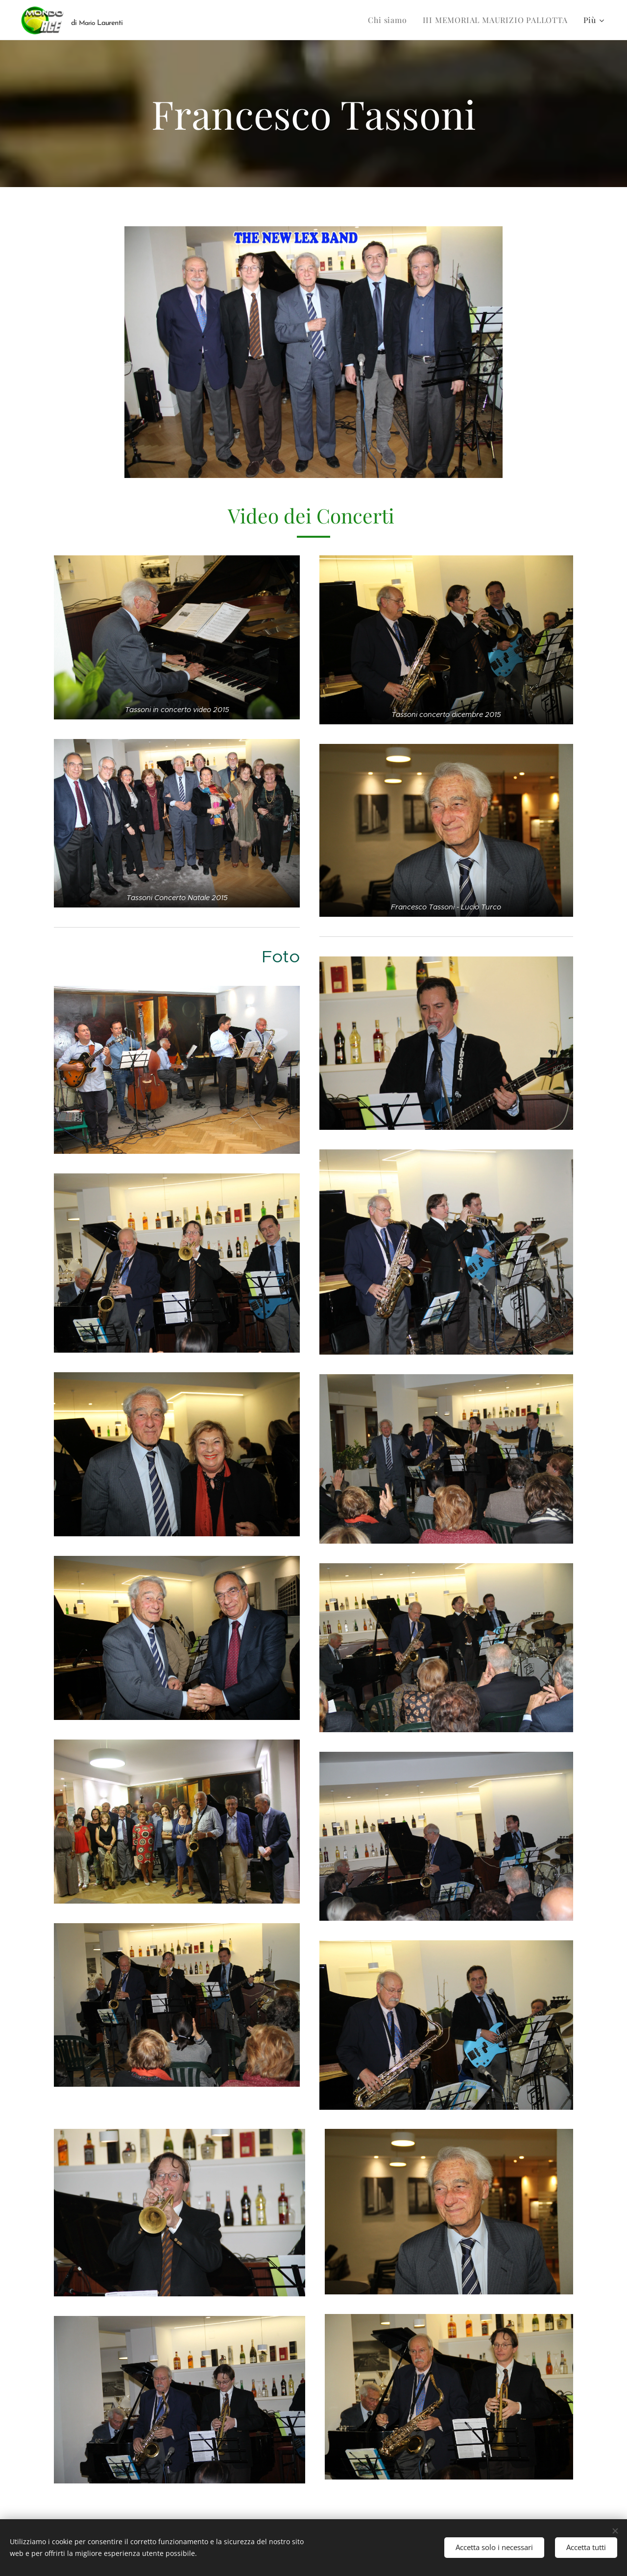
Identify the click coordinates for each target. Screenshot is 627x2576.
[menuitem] (389, 20)
